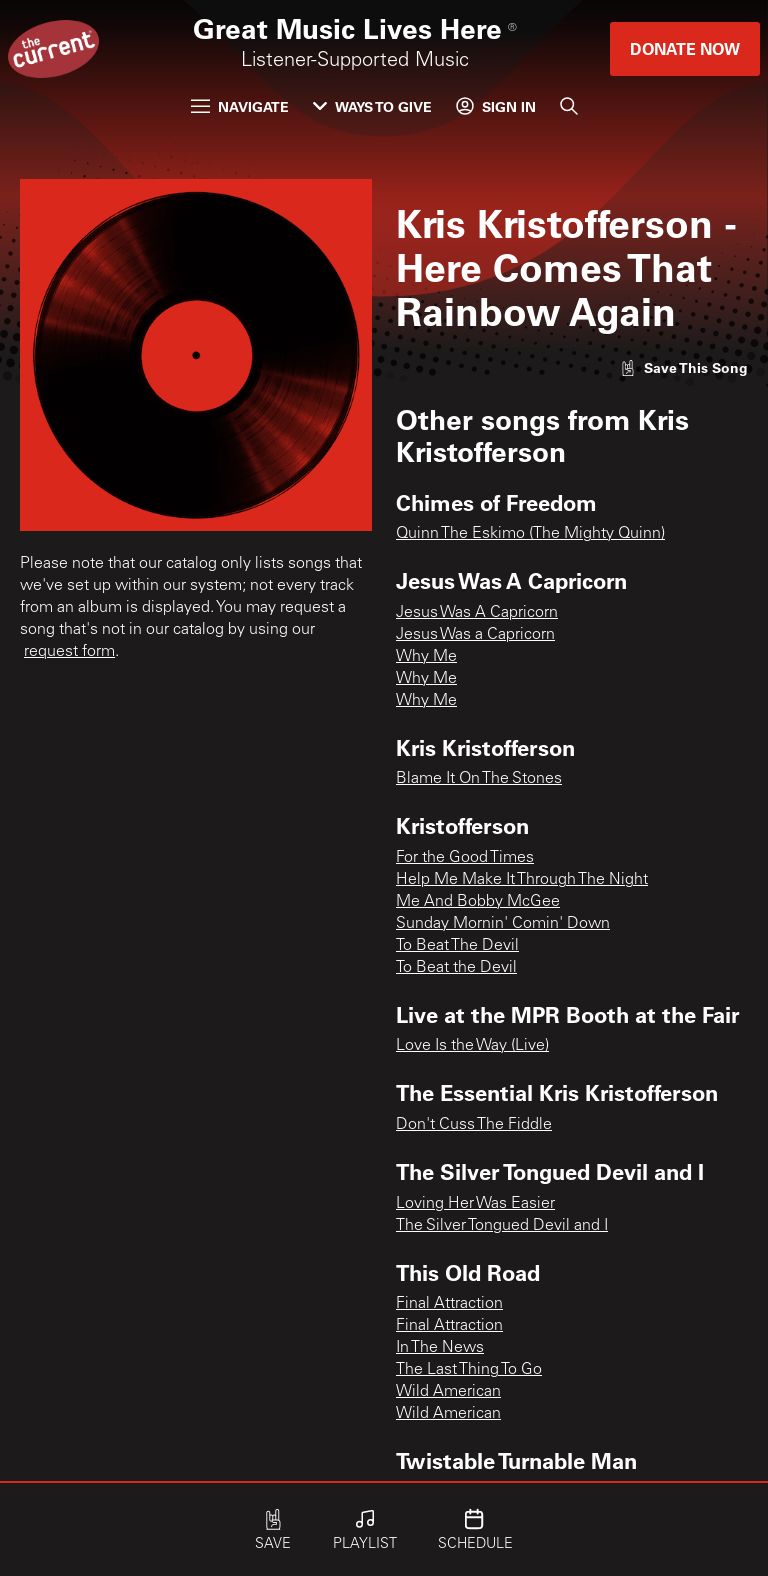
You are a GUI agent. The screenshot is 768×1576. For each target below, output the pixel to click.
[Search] (569, 106)
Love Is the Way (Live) (472, 1046)
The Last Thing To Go (469, 1370)
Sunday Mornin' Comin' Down (503, 924)
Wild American (448, 1392)
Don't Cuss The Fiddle (474, 1125)
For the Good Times (465, 858)
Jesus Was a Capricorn (475, 635)
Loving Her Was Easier (475, 1204)
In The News (440, 1348)
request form (69, 652)
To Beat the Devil (456, 968)
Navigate (240, 106)
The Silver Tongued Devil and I (502, 1226)
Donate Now (685, 48)
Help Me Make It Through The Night (522, 880)
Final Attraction (449, 1304)
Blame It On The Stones (479, 779)
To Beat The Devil (457, 946)
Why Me (426, 657)
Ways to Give (372, 106)
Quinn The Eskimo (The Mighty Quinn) (530, 534)
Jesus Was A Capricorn (477, 613)
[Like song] (684, 367)
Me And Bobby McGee (478, 902)
